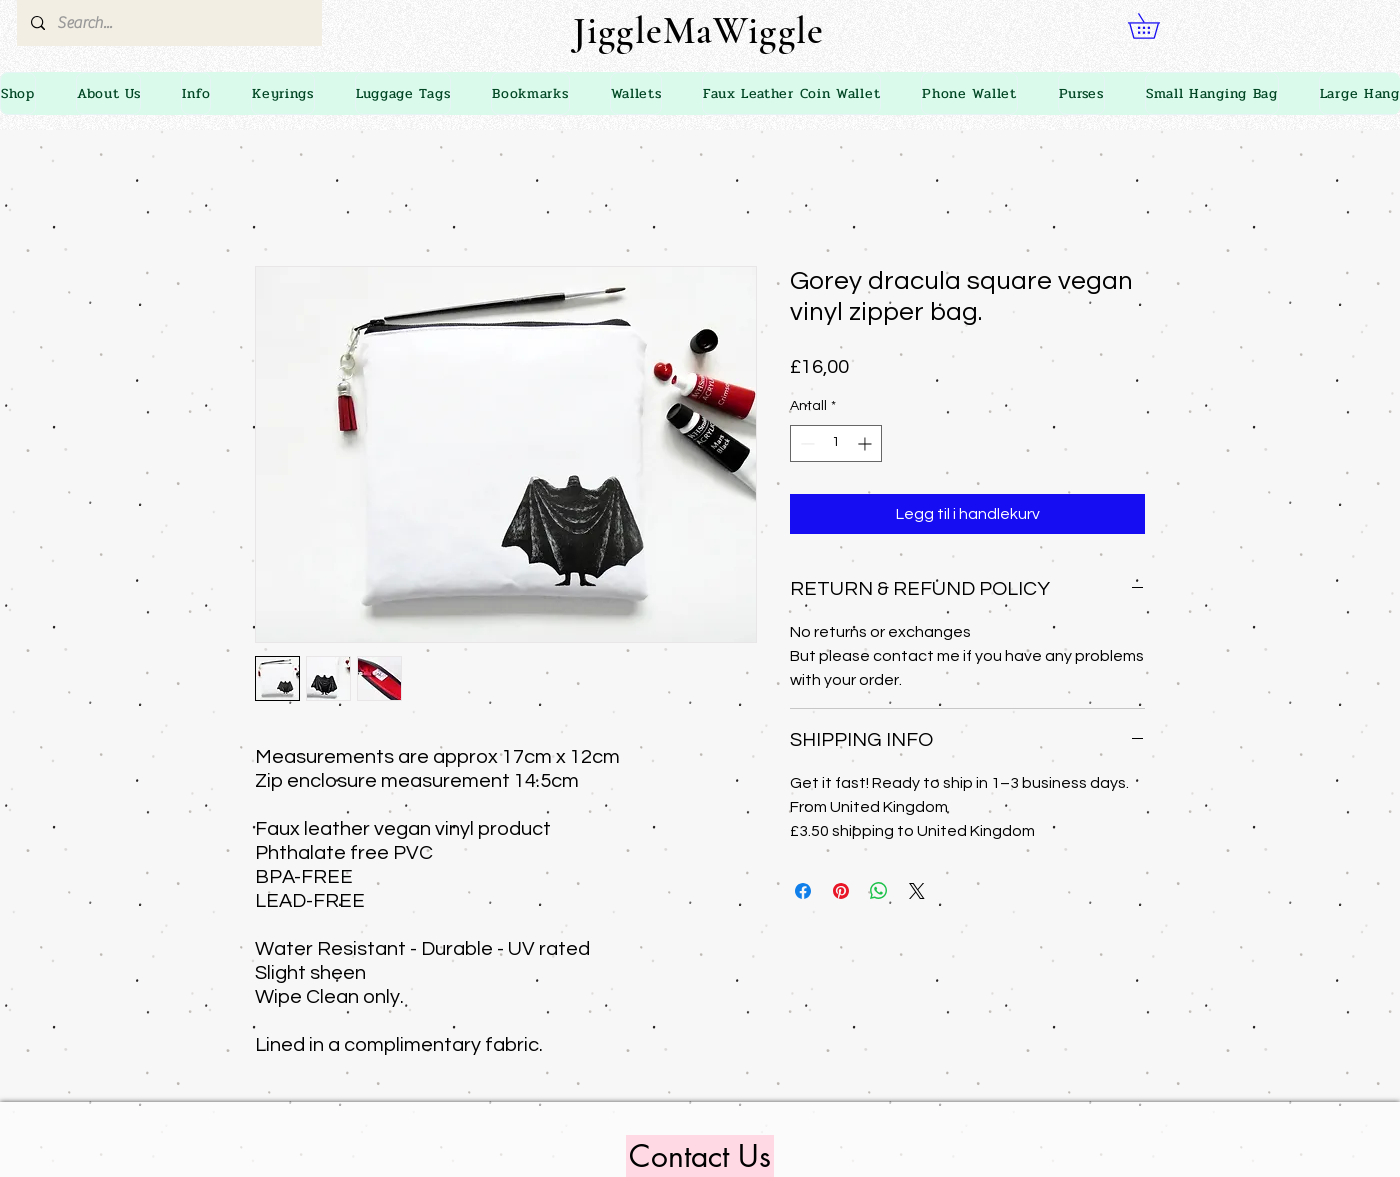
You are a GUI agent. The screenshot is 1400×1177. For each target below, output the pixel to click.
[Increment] (866, 443)
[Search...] (168, 23)
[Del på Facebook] (803, 891)
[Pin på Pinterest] (841, 891)
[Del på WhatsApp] (879, 891)
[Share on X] (917, 891)
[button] (196, 93)
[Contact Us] (700, 1156)
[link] (1156, 26)
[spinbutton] (836, 443)
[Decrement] (805, 443)
